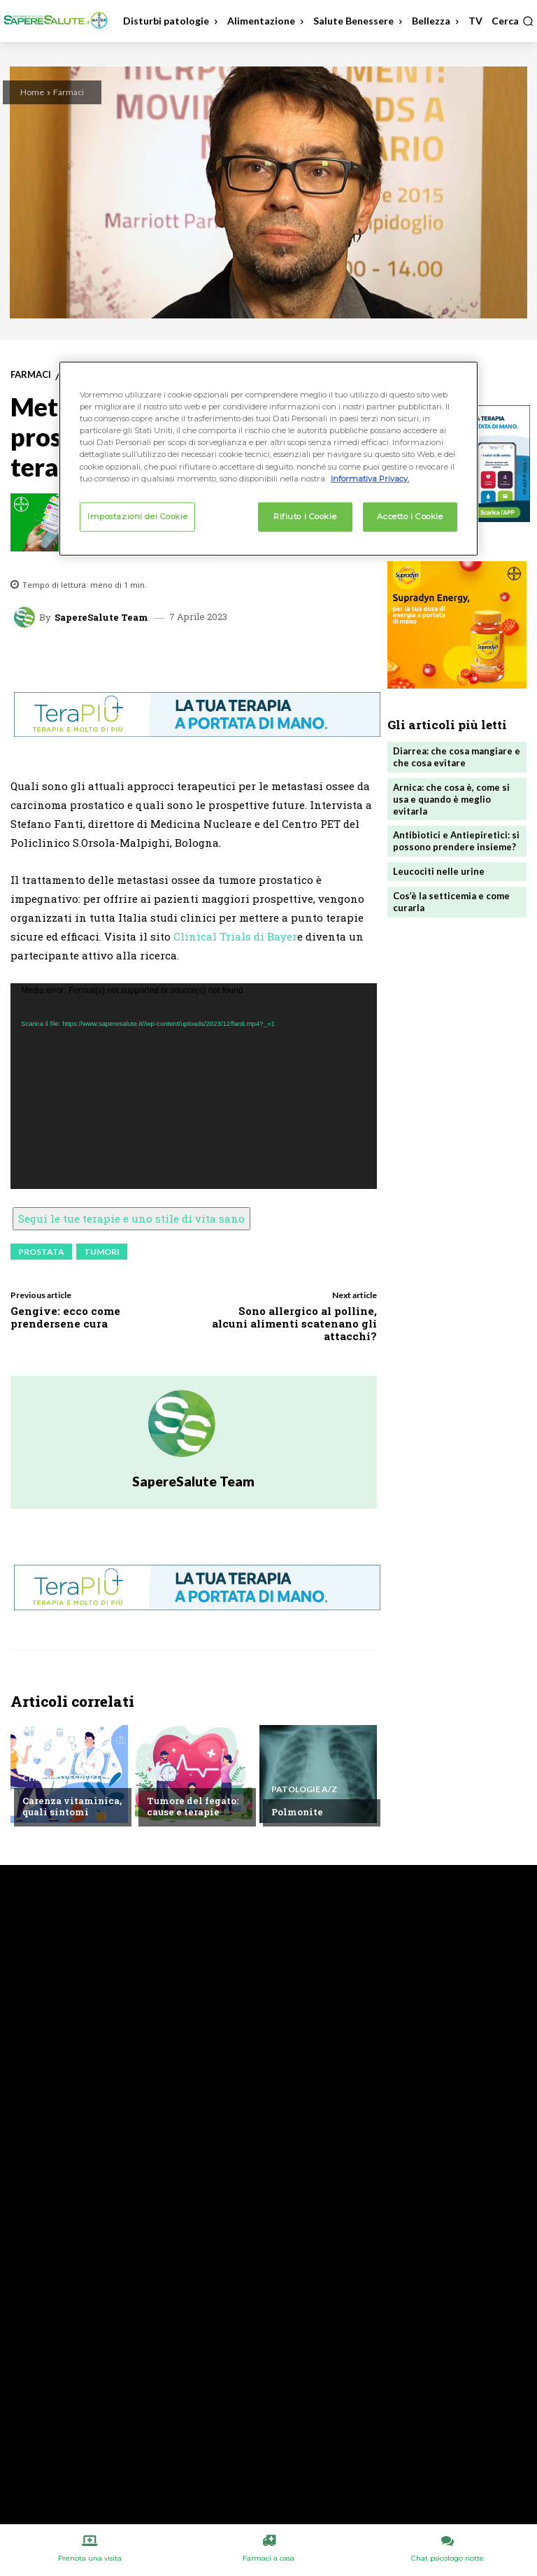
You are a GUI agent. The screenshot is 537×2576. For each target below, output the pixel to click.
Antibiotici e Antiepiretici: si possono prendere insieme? (456, 840)
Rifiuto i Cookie (304, 516)
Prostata (41, 1251)
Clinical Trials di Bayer (235, 936)
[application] (193, 1086)
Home (32, 92)
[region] (268, 458)
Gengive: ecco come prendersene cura (65, 1317)
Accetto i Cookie (410, 516)
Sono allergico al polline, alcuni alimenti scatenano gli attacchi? (294, 1323)
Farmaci (68, 92)
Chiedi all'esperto (65, 1778)
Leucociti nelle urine (439, 871)
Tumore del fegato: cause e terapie (192, 1806)
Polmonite (297, 1812)
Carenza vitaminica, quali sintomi (72, 1806)
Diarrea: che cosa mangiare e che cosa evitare (456, 756)
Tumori (102, 1251)
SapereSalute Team (101, 617)
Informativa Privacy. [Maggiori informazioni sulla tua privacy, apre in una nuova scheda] (370, 478)
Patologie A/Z (304, 1789)
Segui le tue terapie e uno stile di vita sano (131, 1218)
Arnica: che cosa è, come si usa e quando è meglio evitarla (451, 799)
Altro (161, 1778)
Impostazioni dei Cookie (137, 516)
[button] (513, 21)
